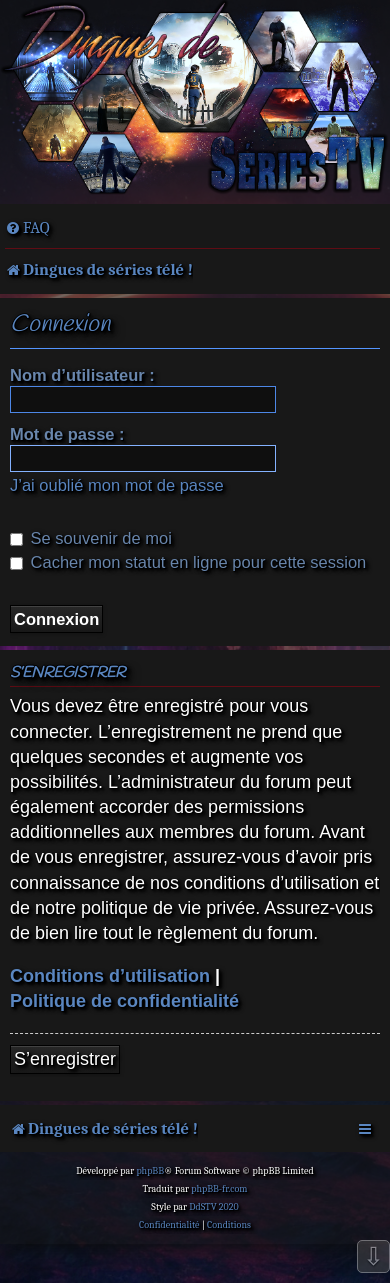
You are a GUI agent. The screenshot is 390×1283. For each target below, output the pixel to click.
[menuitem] (27, 228)
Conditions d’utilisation (110, 976)
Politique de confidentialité (124, 1001)
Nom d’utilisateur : (82, 375)
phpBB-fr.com (219, 1189)
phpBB (150, 1171)
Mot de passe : (67, 434)
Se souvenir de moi (91, 538)
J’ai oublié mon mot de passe (117, 485)
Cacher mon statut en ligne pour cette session (188, 562)
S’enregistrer (65, 1059)
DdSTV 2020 (213, 1207)
